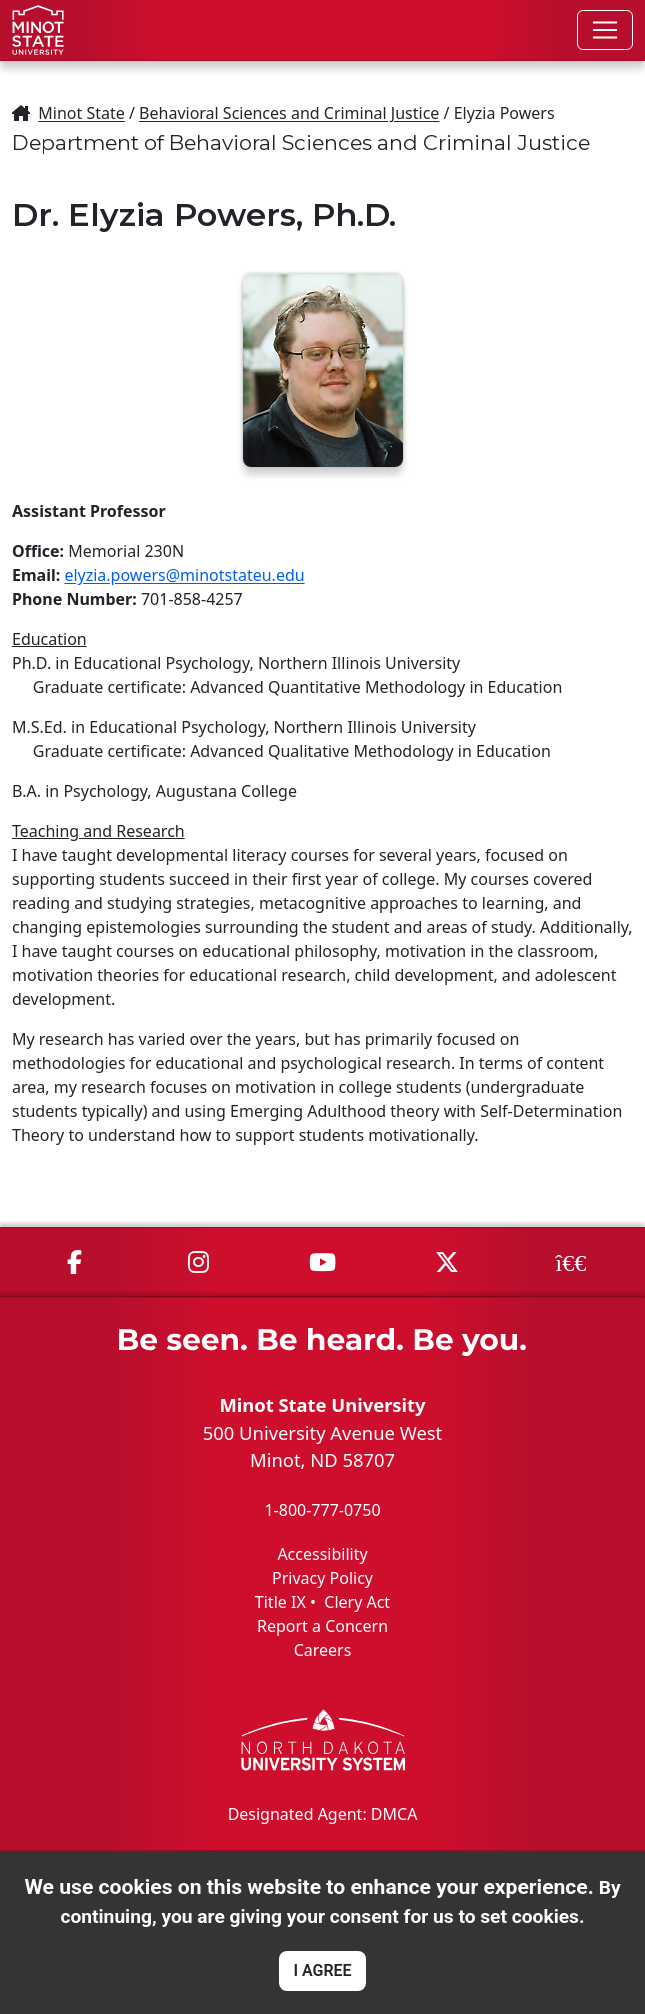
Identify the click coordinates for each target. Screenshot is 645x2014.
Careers (323, 1650)
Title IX (280, 1602)
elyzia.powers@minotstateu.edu (184, 575)
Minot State (81, 113)
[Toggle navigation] (605, 30)
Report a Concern (322, 1626)
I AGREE (322, 1970)
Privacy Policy (322, 1578)
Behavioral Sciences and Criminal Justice (289, 113)
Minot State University (322, 1404)
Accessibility (322, 1554)
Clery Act (357, 1602)
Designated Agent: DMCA (323, 1814)
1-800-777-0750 (322, 1510)
